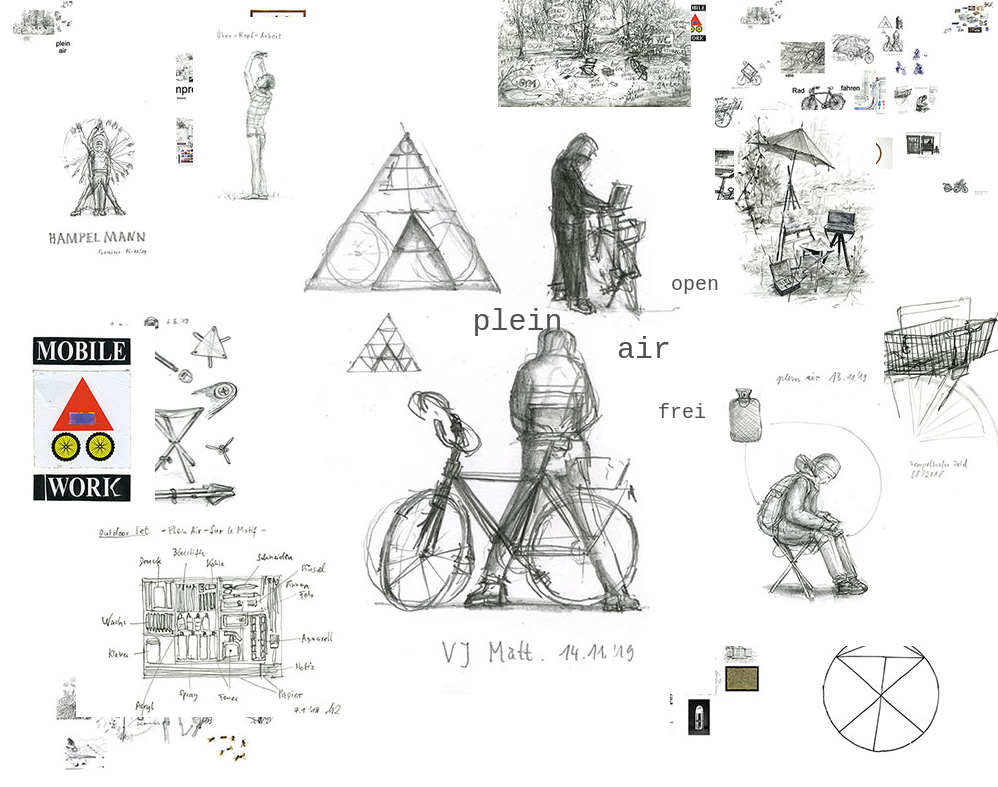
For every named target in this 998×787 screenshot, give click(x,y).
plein (517, 322)
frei (682, 412)
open (695, 284)
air (644, 350)
